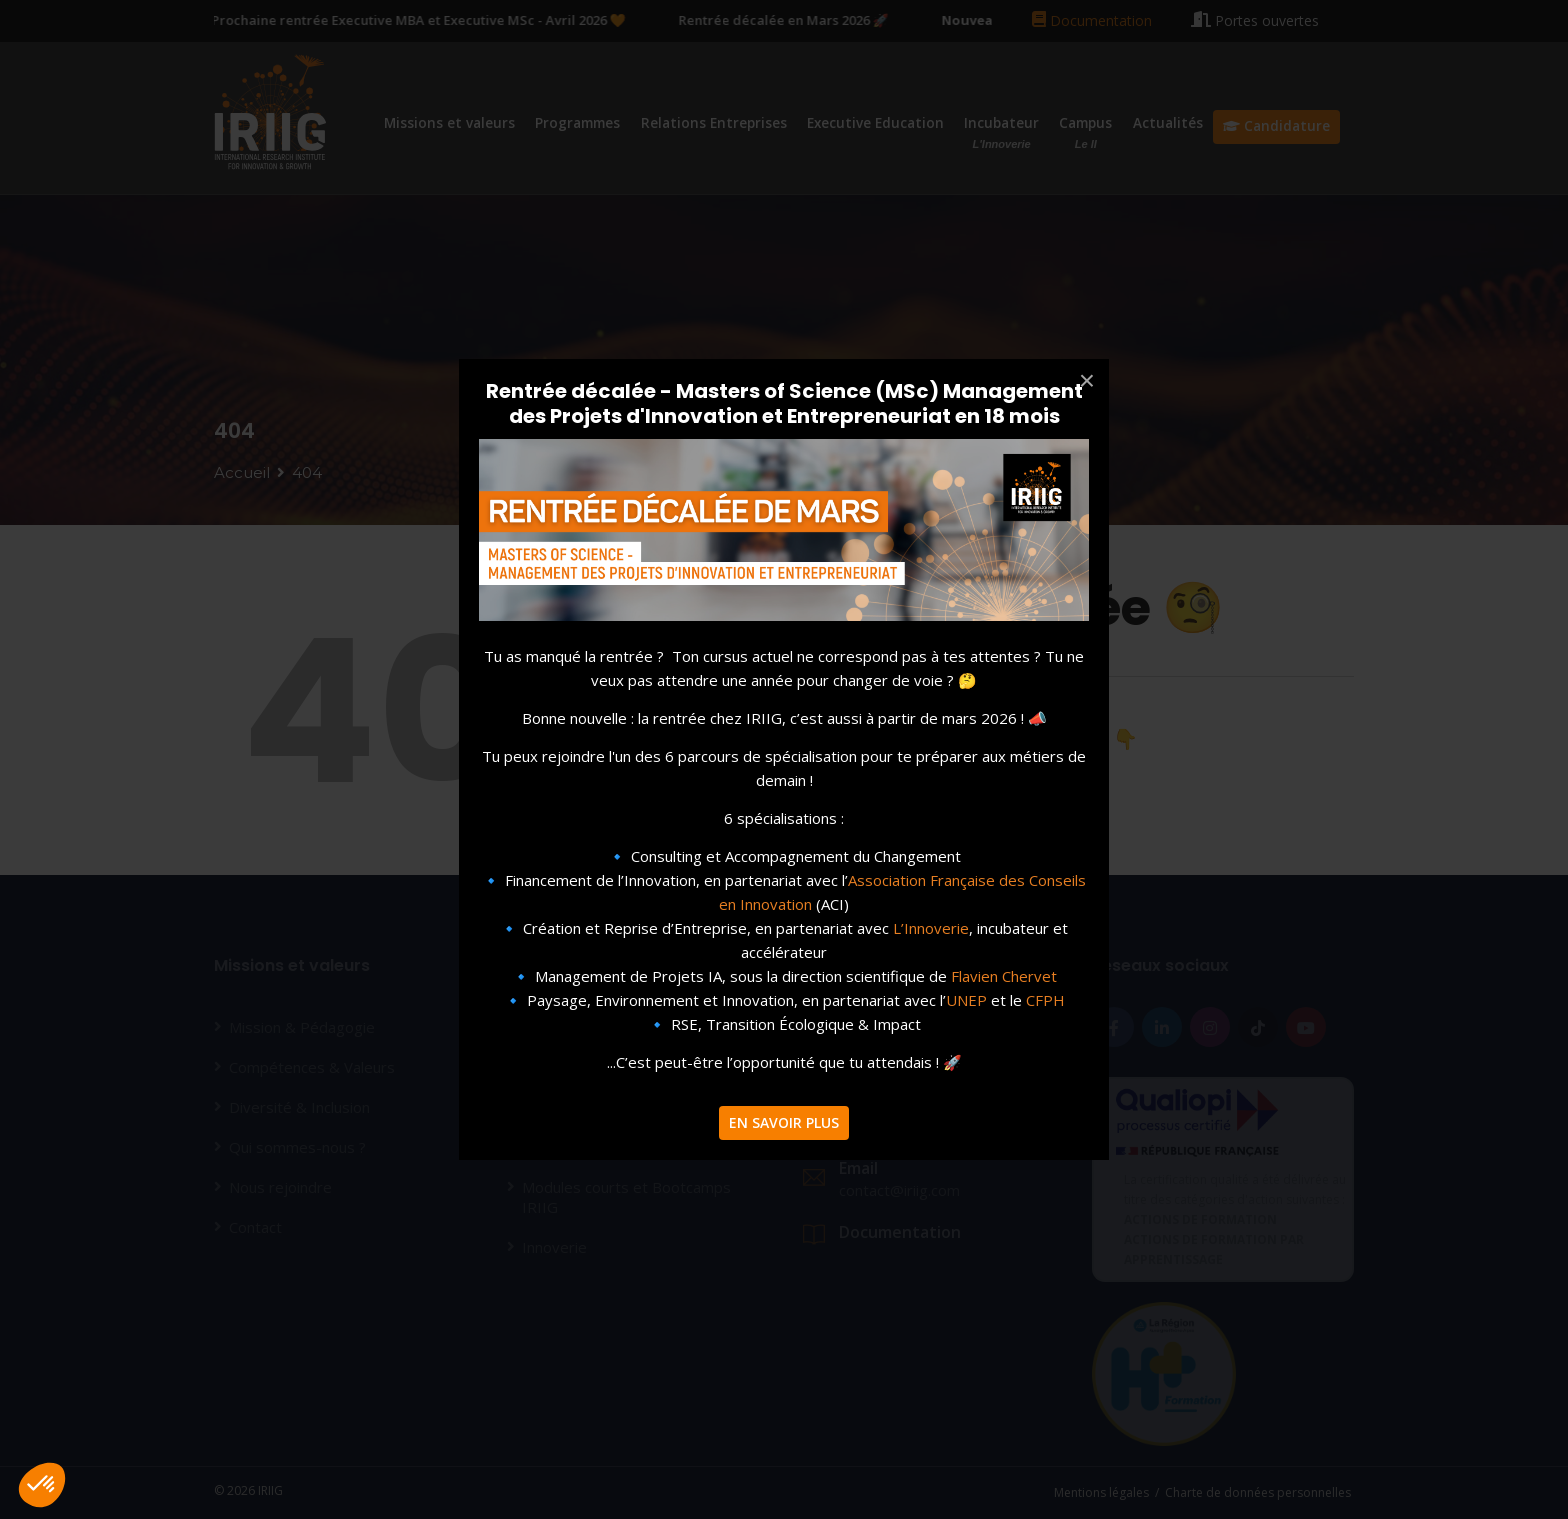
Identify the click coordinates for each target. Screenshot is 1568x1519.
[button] (42, 1485)
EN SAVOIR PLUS (784, 1122)
